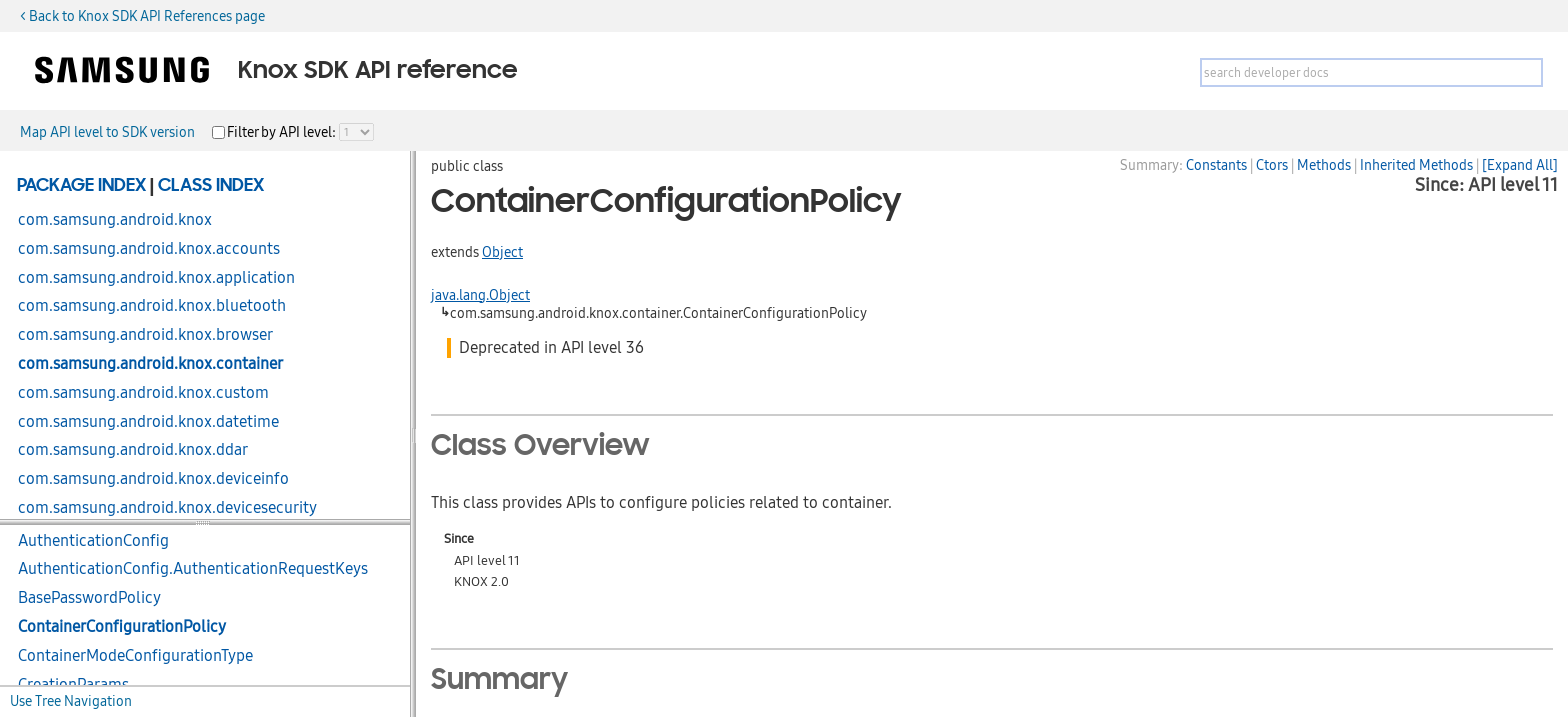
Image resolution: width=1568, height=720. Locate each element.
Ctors (1272, 165)
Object (502, 252)
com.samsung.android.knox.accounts (149, 249)
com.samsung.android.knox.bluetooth (152, 306)
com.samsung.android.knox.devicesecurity (167, 508)
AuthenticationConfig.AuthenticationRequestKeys (193, 569)
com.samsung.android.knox (115, 220)
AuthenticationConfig (93, 541)
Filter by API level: (283, 132)
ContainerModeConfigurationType (135, 656)
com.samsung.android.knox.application (156, 278)
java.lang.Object (480, 295)
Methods (1324, 165)
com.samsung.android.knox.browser (145, 335)
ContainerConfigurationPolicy (122, 627)
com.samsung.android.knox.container (150, 364)
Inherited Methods (1416, 165)
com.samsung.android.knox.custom (143, 393)
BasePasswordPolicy (89, 598)
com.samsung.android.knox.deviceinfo (153, 479)
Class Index (211, 186)
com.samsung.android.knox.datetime (148, 422)
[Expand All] (1520, 165)
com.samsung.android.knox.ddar (133, 450)
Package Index (81, 186)
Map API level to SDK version (107, 132)
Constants (1216, 165)
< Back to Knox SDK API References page (142, 16)
